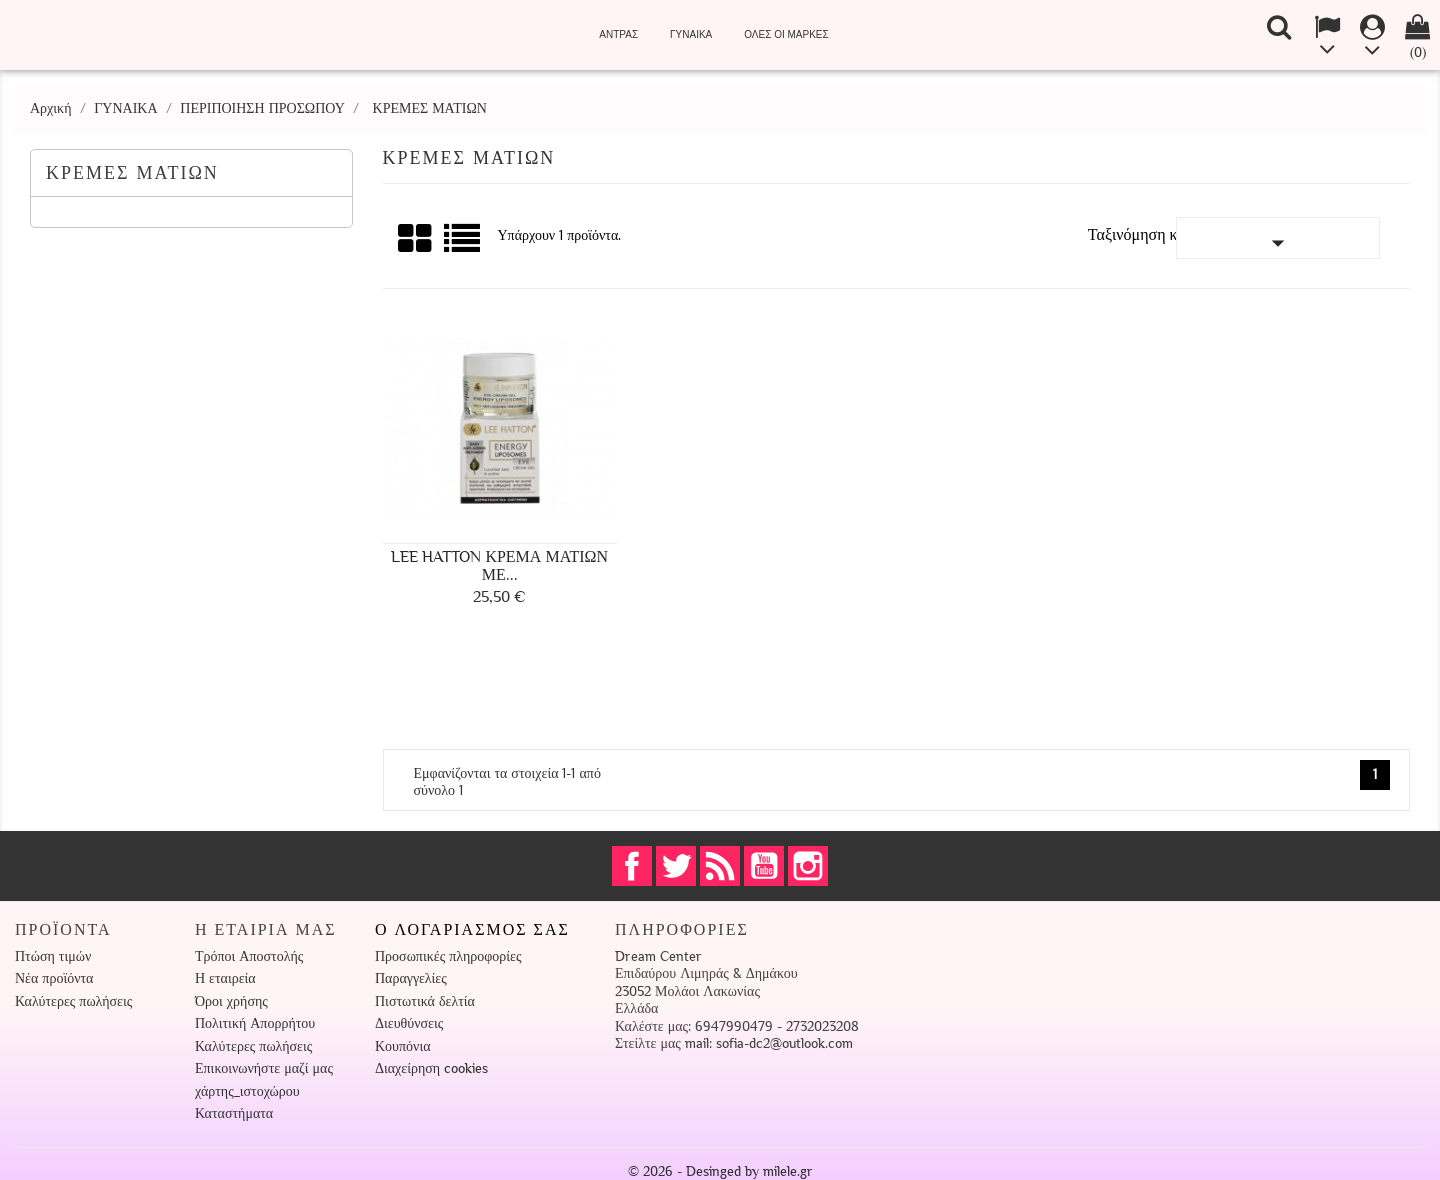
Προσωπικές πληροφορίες (448, 956)
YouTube (764, 866)
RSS (720, 866)
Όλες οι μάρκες (786, 34)
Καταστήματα (234, 1113)
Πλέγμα (416, 239)
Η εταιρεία (225, 978)
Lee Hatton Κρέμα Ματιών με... (499, 566)
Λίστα (463, 245)
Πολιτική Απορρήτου (255, 1023)
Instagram (808, 866)
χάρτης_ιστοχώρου (247, 1091)
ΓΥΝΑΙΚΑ (691, 34)
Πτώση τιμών (53, 956)
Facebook (632, 866)
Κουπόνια (403, 1046)
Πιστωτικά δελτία (425, 1001)
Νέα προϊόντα (54, 978)
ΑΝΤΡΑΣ (618, 34)
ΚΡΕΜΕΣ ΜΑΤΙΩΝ (132, 173)
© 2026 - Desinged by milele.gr (720, 1171)
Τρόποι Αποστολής (249, 956)
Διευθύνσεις (409, 1023)
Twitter (676, 866)
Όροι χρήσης (231, 1001)
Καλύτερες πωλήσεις (73, 1001)
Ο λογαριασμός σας (472, 930)
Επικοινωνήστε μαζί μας (264, 1068)
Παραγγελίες (411, 978)
